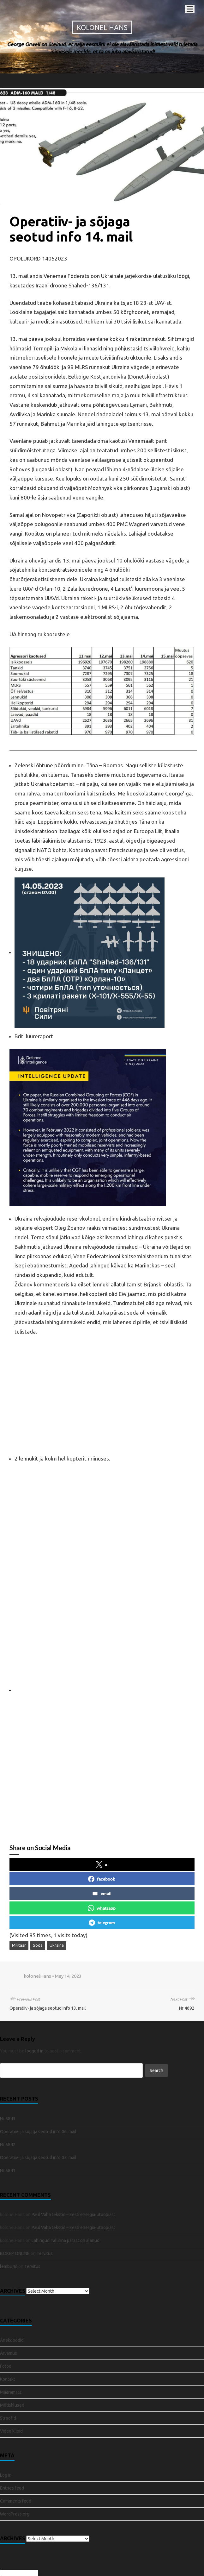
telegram (102, 1922)
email (101, 1893)
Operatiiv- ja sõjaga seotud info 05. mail (38, 2157)
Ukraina (57, 1945)
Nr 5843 (7, 2118)
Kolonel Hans (102, 27)
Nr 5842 (7, 2144)
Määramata (10, 2392)
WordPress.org (14, 2513)
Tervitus (45, 2253)
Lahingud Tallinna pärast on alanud (65, 2240)
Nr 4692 (187, 2008)
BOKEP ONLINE (15, 2253)
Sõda (38, 1945)
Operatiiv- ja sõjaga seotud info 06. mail (38, 2131)
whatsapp (102, 1908)
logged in (34, 2050)
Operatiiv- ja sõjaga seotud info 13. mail (47, 2008)
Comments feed (15, 2501)
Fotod (5, 2366)
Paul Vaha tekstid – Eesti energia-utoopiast (73, 2214)
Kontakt (7, 2379)
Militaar (19, 1945)
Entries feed (12, 2488)
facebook (101, 1879)
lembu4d (8, 2266)
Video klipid (11, 2431)
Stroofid (8, 2418)
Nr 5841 (7, 2170)
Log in (6, 2475)
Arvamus (8, 2353)
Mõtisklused (12, 2405)
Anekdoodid (12, 2340)
